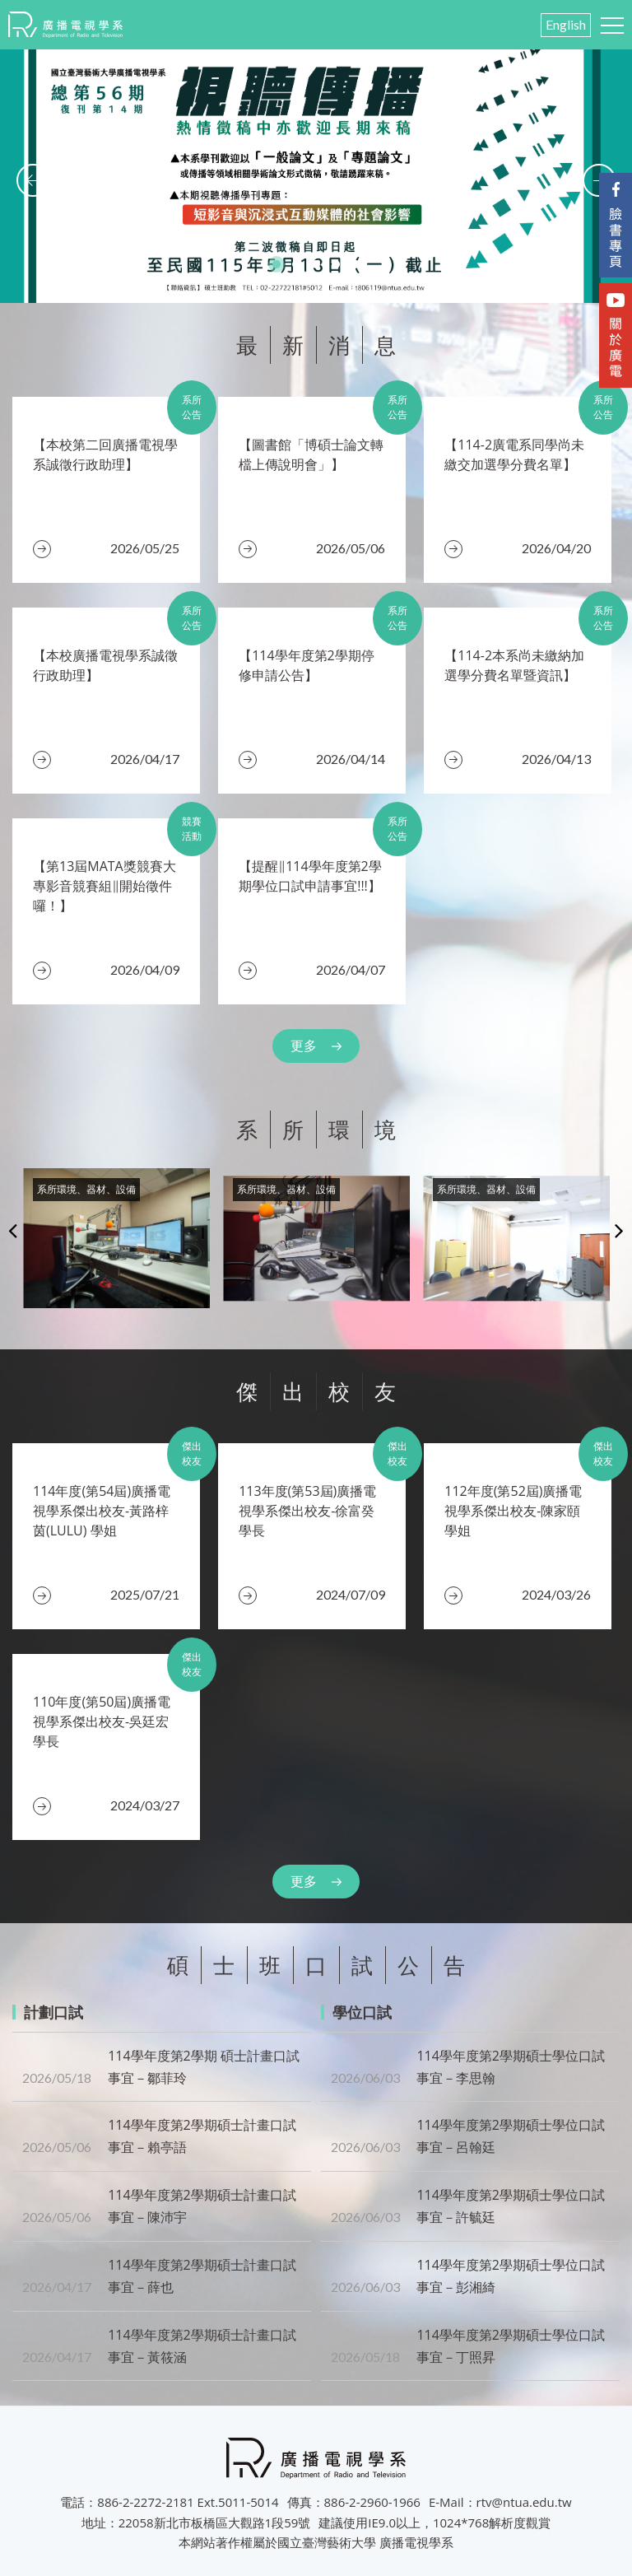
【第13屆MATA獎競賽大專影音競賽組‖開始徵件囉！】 (104, 886)
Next (619, 1230)
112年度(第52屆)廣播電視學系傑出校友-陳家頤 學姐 (513, 1511)
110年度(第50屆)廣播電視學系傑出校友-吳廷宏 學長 (101, 1721)
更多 (303, 1045)
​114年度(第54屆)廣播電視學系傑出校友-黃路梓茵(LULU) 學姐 (101, 1511)
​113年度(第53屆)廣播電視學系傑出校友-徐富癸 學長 (307, 1511)
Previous (12, 1230)
